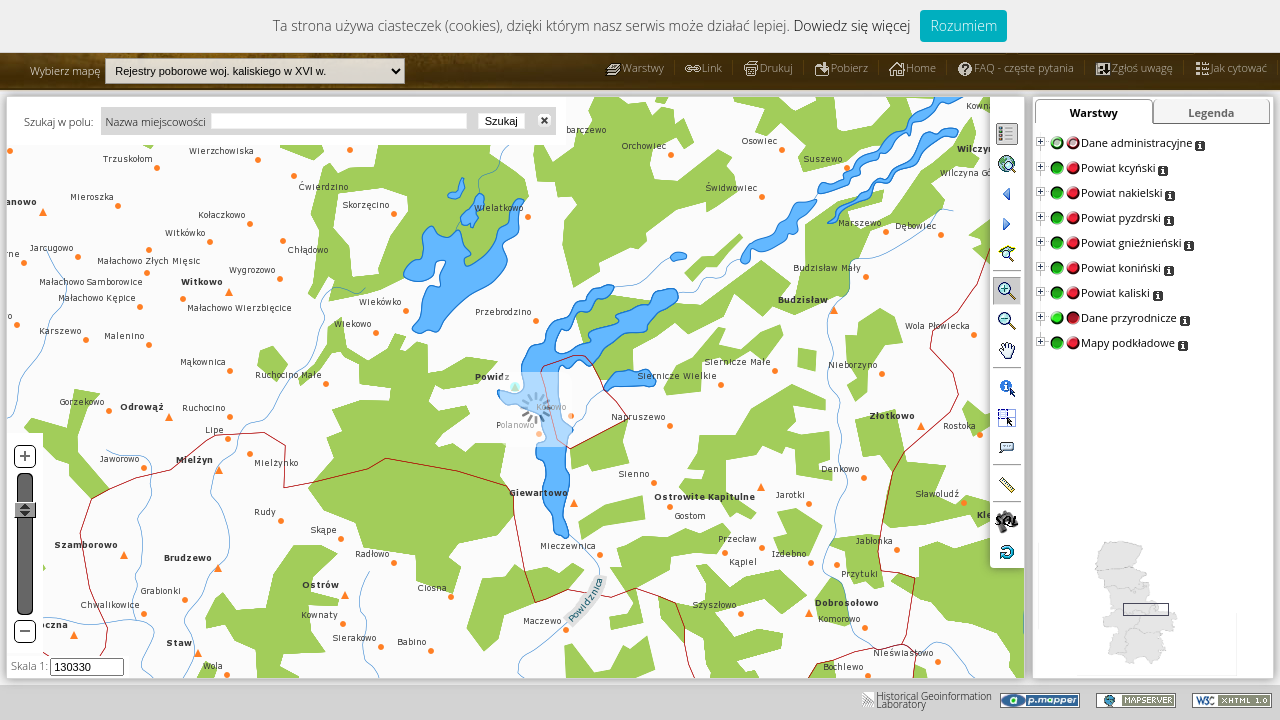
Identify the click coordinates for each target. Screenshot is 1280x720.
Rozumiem (963, 25)
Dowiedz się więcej (851, 25)
